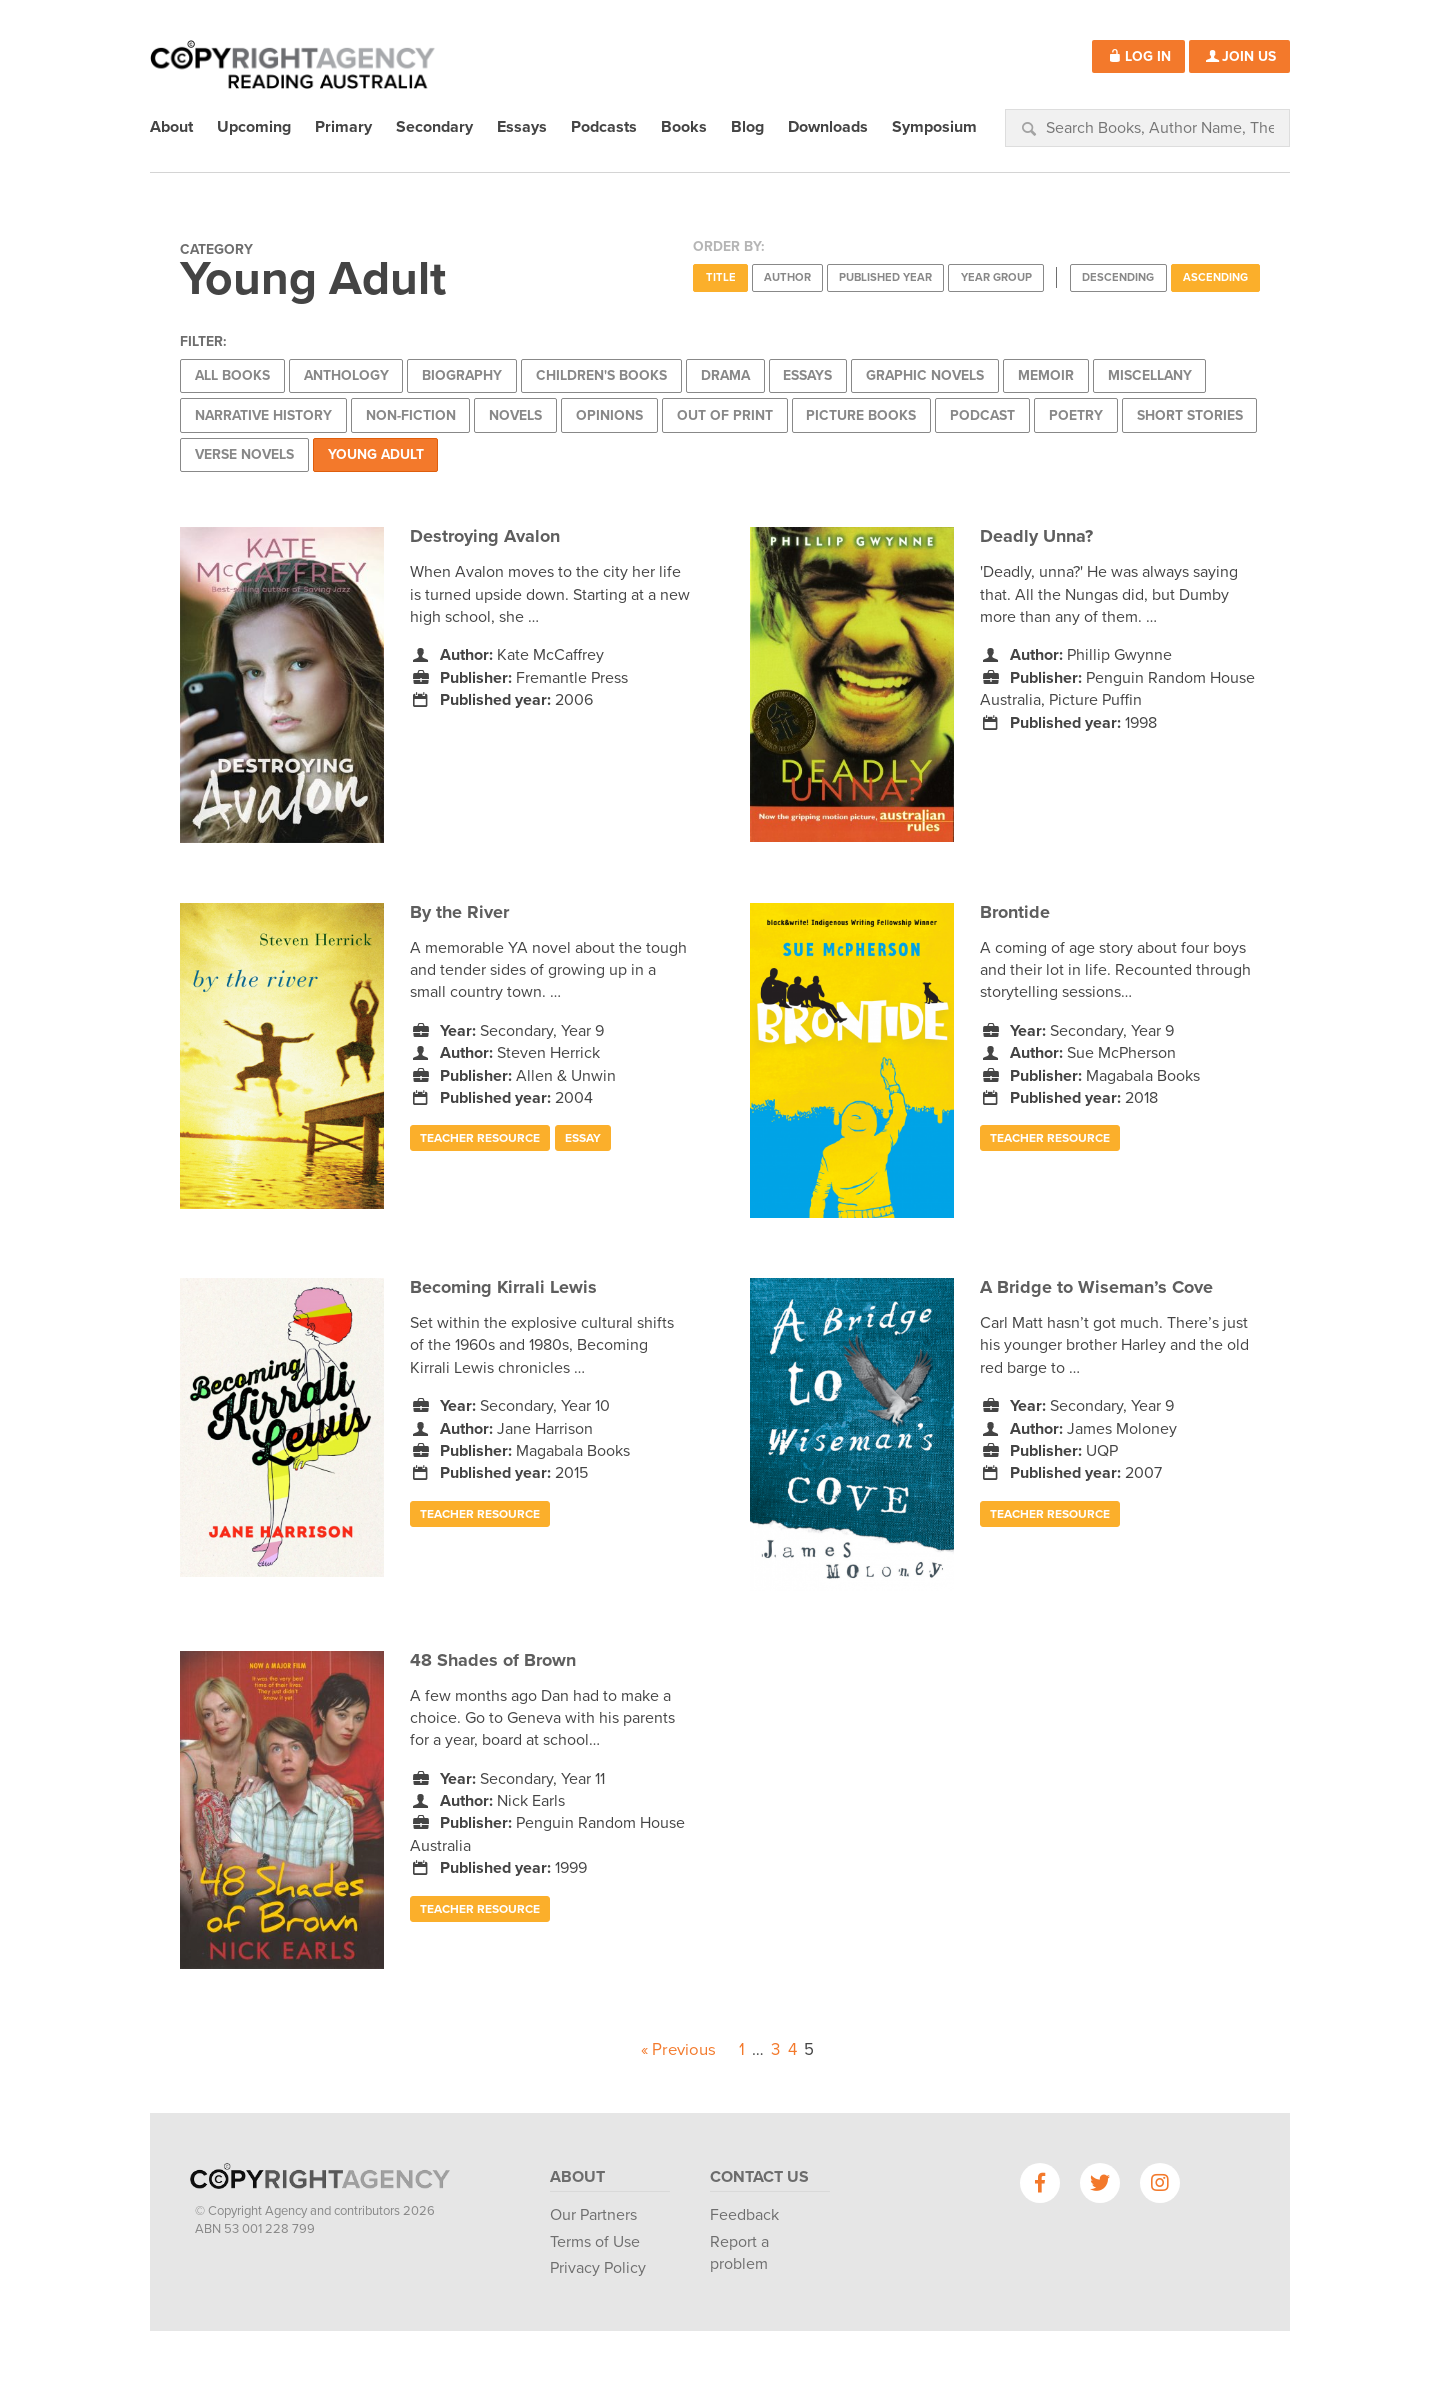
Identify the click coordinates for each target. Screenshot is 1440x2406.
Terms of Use (595, 2242)
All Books (232, 375)
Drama (725, 375)
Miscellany (1150, 375)
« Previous (678, 2050)
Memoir (1046, 375)
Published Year (885, 277)
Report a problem (739, 2253)
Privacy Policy (598, 2268)
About (577, 2177)
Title (721, 277)
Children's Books (601, 375)
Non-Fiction (411, 415)
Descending (1118, 277)
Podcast (982, 415)
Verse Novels (244, 454)
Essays (807, 375)
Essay (583, 1138)
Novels (515, 415)
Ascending (1215, 277)
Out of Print (725, 415)
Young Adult (376, 454)
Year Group (996, 277)
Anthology (346, 375)
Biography (462, 375)
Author (787, 277)
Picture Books (861, 415)
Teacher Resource (480, 1138)
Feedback (744, 2215)
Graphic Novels (925, 375)
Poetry (1076, 415)
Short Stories (1190, 415)
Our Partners (593, 2215)
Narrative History (263, 415)
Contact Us (759, 2177)
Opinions (609, 415)
